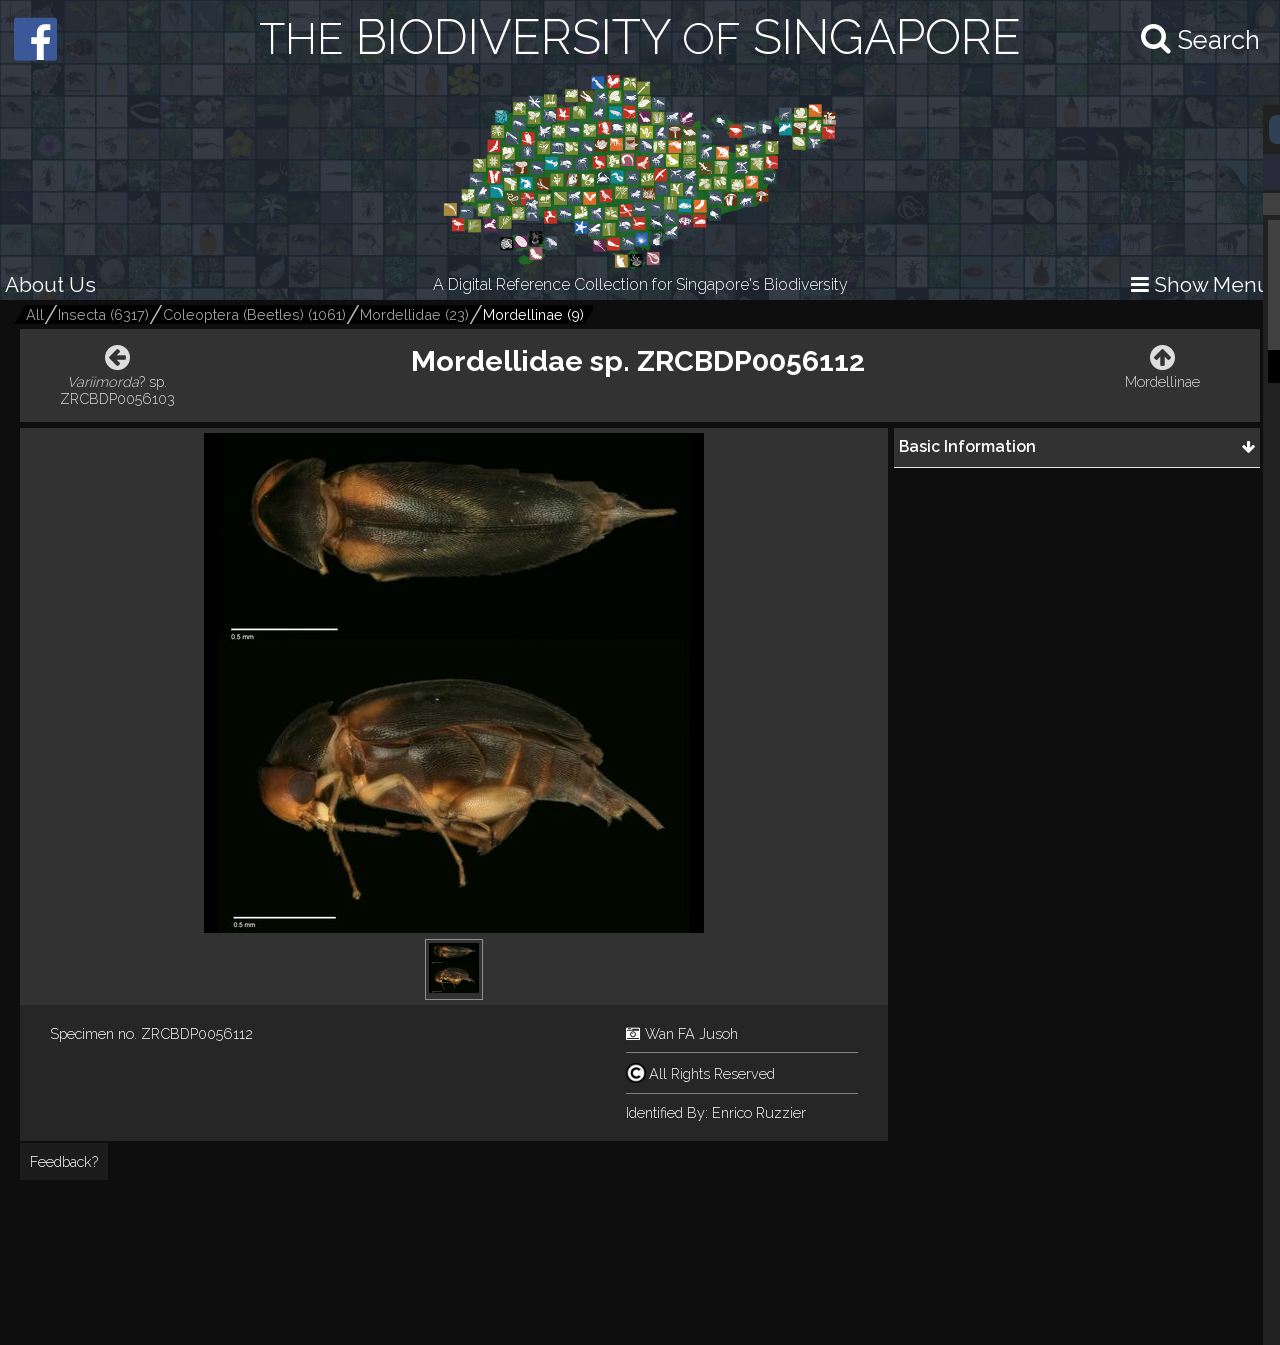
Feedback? (64, 1161)
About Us (50, 284)
